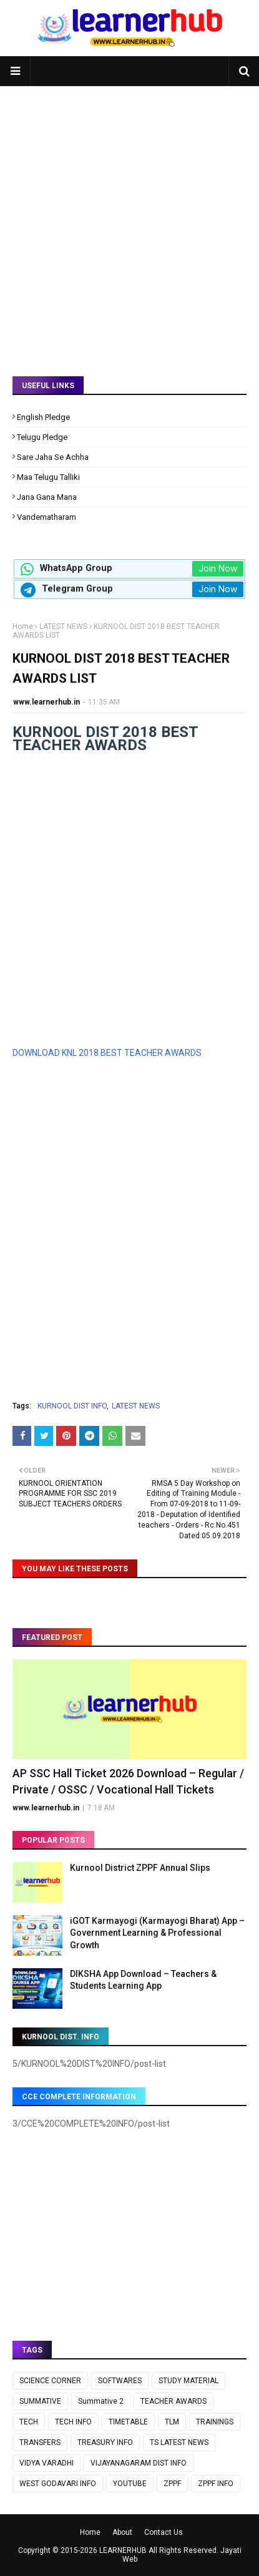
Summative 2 (101, 2401)
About (122, 2532)
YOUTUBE (130, 2483)
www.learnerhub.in (46, 702)
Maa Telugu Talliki (48, 477)
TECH (28, 2421)
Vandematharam (46, 517)
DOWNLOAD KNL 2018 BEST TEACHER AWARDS (107, 1053)
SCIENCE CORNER (50, 2380)
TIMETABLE (128, 2421)
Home (22, 626)
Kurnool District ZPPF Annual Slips (140, 1868)
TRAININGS (214, 2421)
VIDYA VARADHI (46, 2463)
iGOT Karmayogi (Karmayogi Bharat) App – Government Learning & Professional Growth (157, 1933)
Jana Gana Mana (47, 497)
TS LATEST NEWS (179, 2442)
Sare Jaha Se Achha (53, 457)
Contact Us (163, 2532)
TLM (172, 2421)
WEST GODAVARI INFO (57, 2483)
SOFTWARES (120, 2380)
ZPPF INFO (215, 2483)
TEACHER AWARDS (173, 2401)
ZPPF (172, 2483)
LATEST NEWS (63, 626)
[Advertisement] (129, 221)
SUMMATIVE (40, 2401)
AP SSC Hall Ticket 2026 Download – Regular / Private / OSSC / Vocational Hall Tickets (128, 1781)
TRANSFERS (40, 2442)
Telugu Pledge (42, 437)
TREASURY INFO (105, 2442)
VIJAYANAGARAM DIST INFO (138, 2463)
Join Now (217, 568)
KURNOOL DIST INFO (72, 1406)
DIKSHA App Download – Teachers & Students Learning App (143, 1980)
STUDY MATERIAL (188, 2380)
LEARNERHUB (123, 2550)
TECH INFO (73, 2421)
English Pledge (43, 417)
